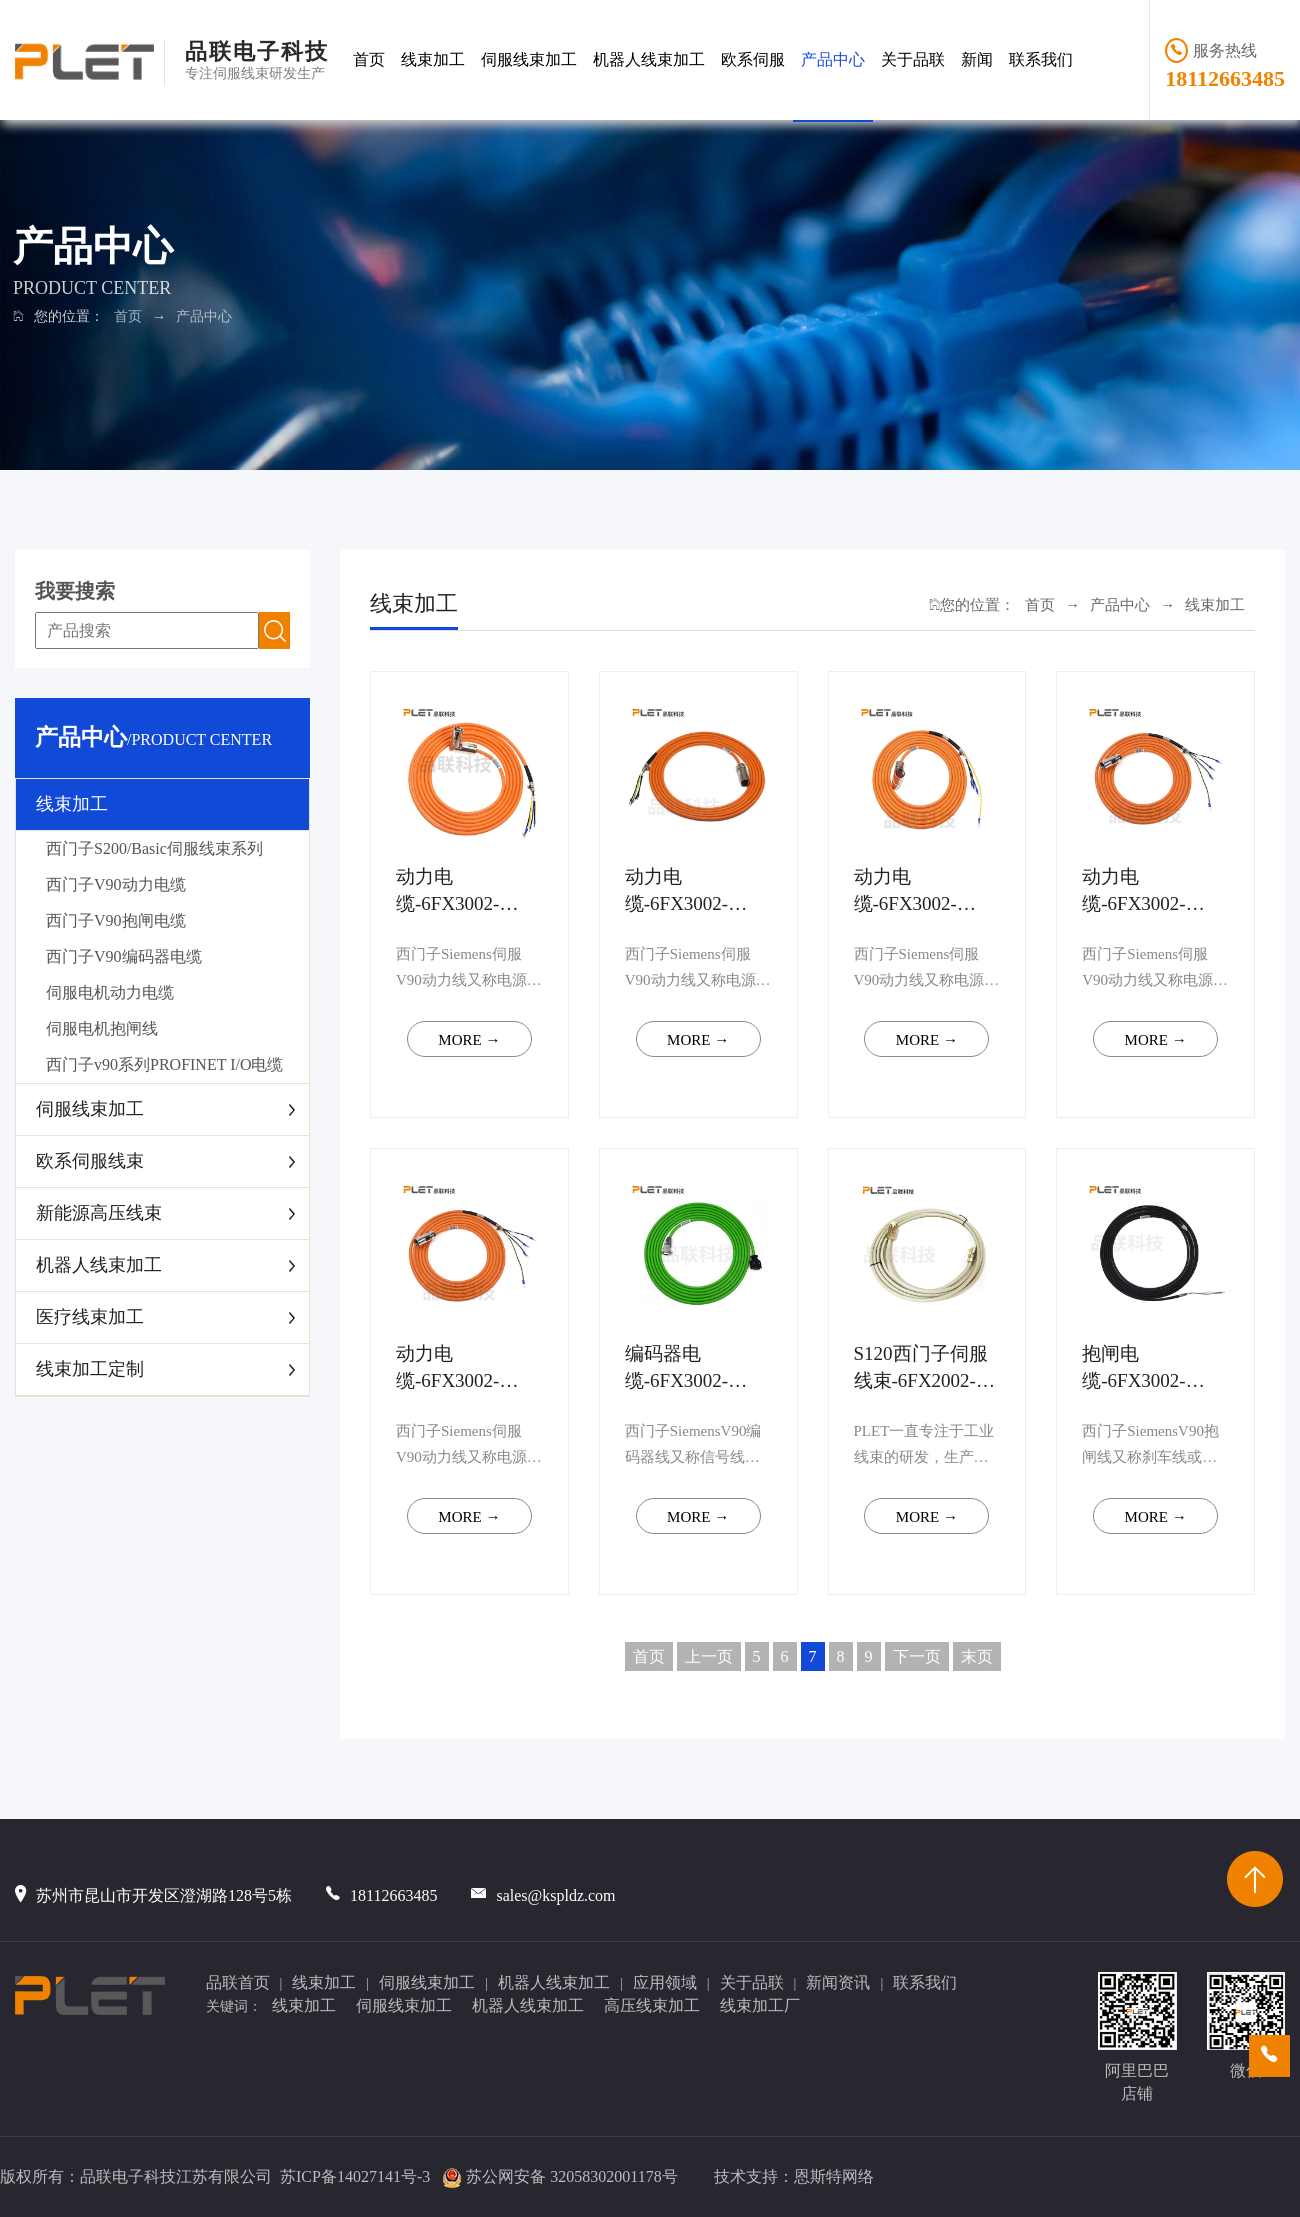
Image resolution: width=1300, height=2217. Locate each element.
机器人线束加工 (649, 59)
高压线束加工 (652, 2005)
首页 (369, 59)
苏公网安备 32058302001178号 (571, 2176)
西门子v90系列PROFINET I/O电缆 (165, 1064)
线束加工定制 (90, 1369)
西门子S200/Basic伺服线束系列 (154, 848)
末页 (977, 1656)
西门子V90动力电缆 (116, 884)
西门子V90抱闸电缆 (116, 920)
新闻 (977, 59)
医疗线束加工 (90, 1317)
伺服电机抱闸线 (102, 1028)
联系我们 (1041, 59)
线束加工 (433, 59)
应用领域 (665, 1982)
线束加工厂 (760, 2005)
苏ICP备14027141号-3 (355, 2176)
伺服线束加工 (529, 59)
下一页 (917, 1656)
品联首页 (238, 1982)
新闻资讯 (838, 1982)
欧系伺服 (753, 59)
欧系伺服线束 (90, 1161)
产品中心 (833, 59)
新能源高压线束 (99, 1213)
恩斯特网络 (834, 2176)
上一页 (709, 1656)
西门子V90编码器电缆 (124, 956)
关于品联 (913, 59)
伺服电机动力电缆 (110, 992)
